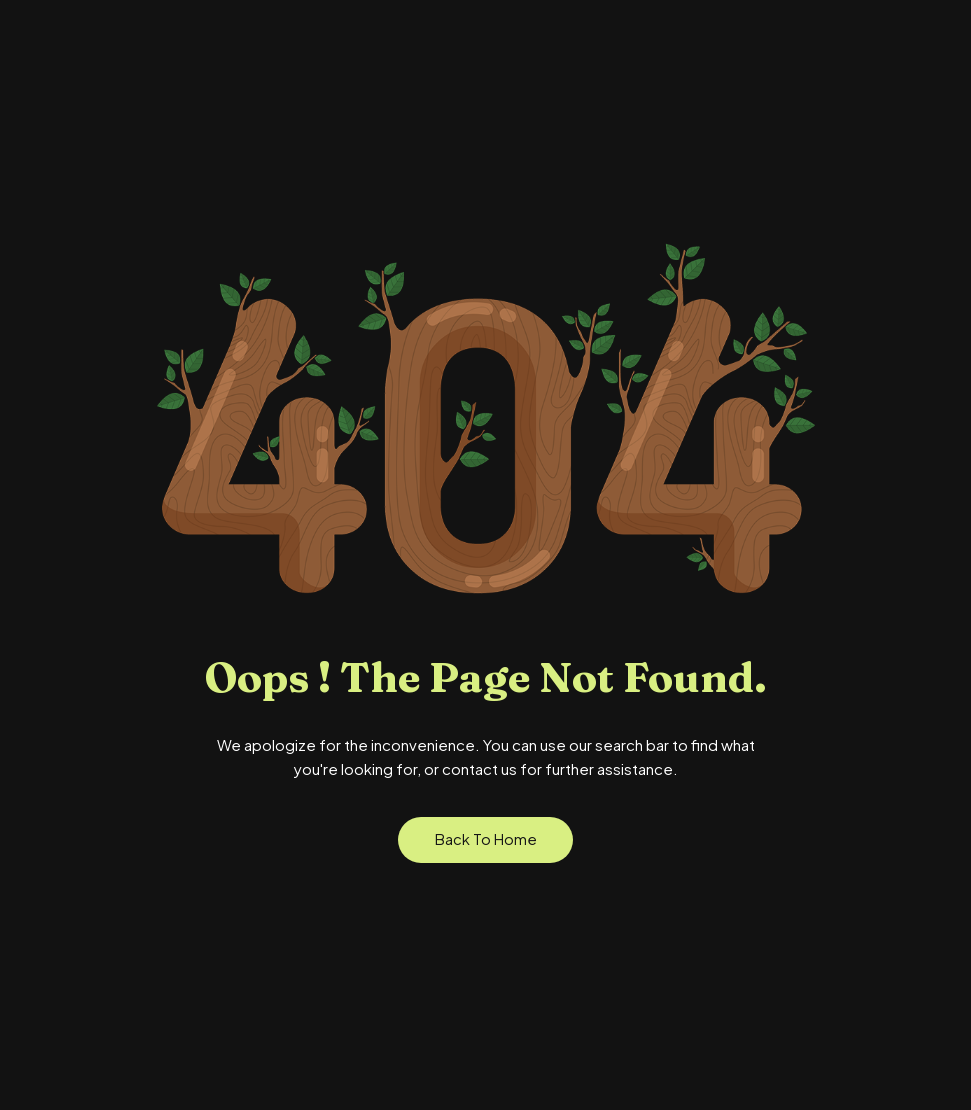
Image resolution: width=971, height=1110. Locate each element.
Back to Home (486, 839)
